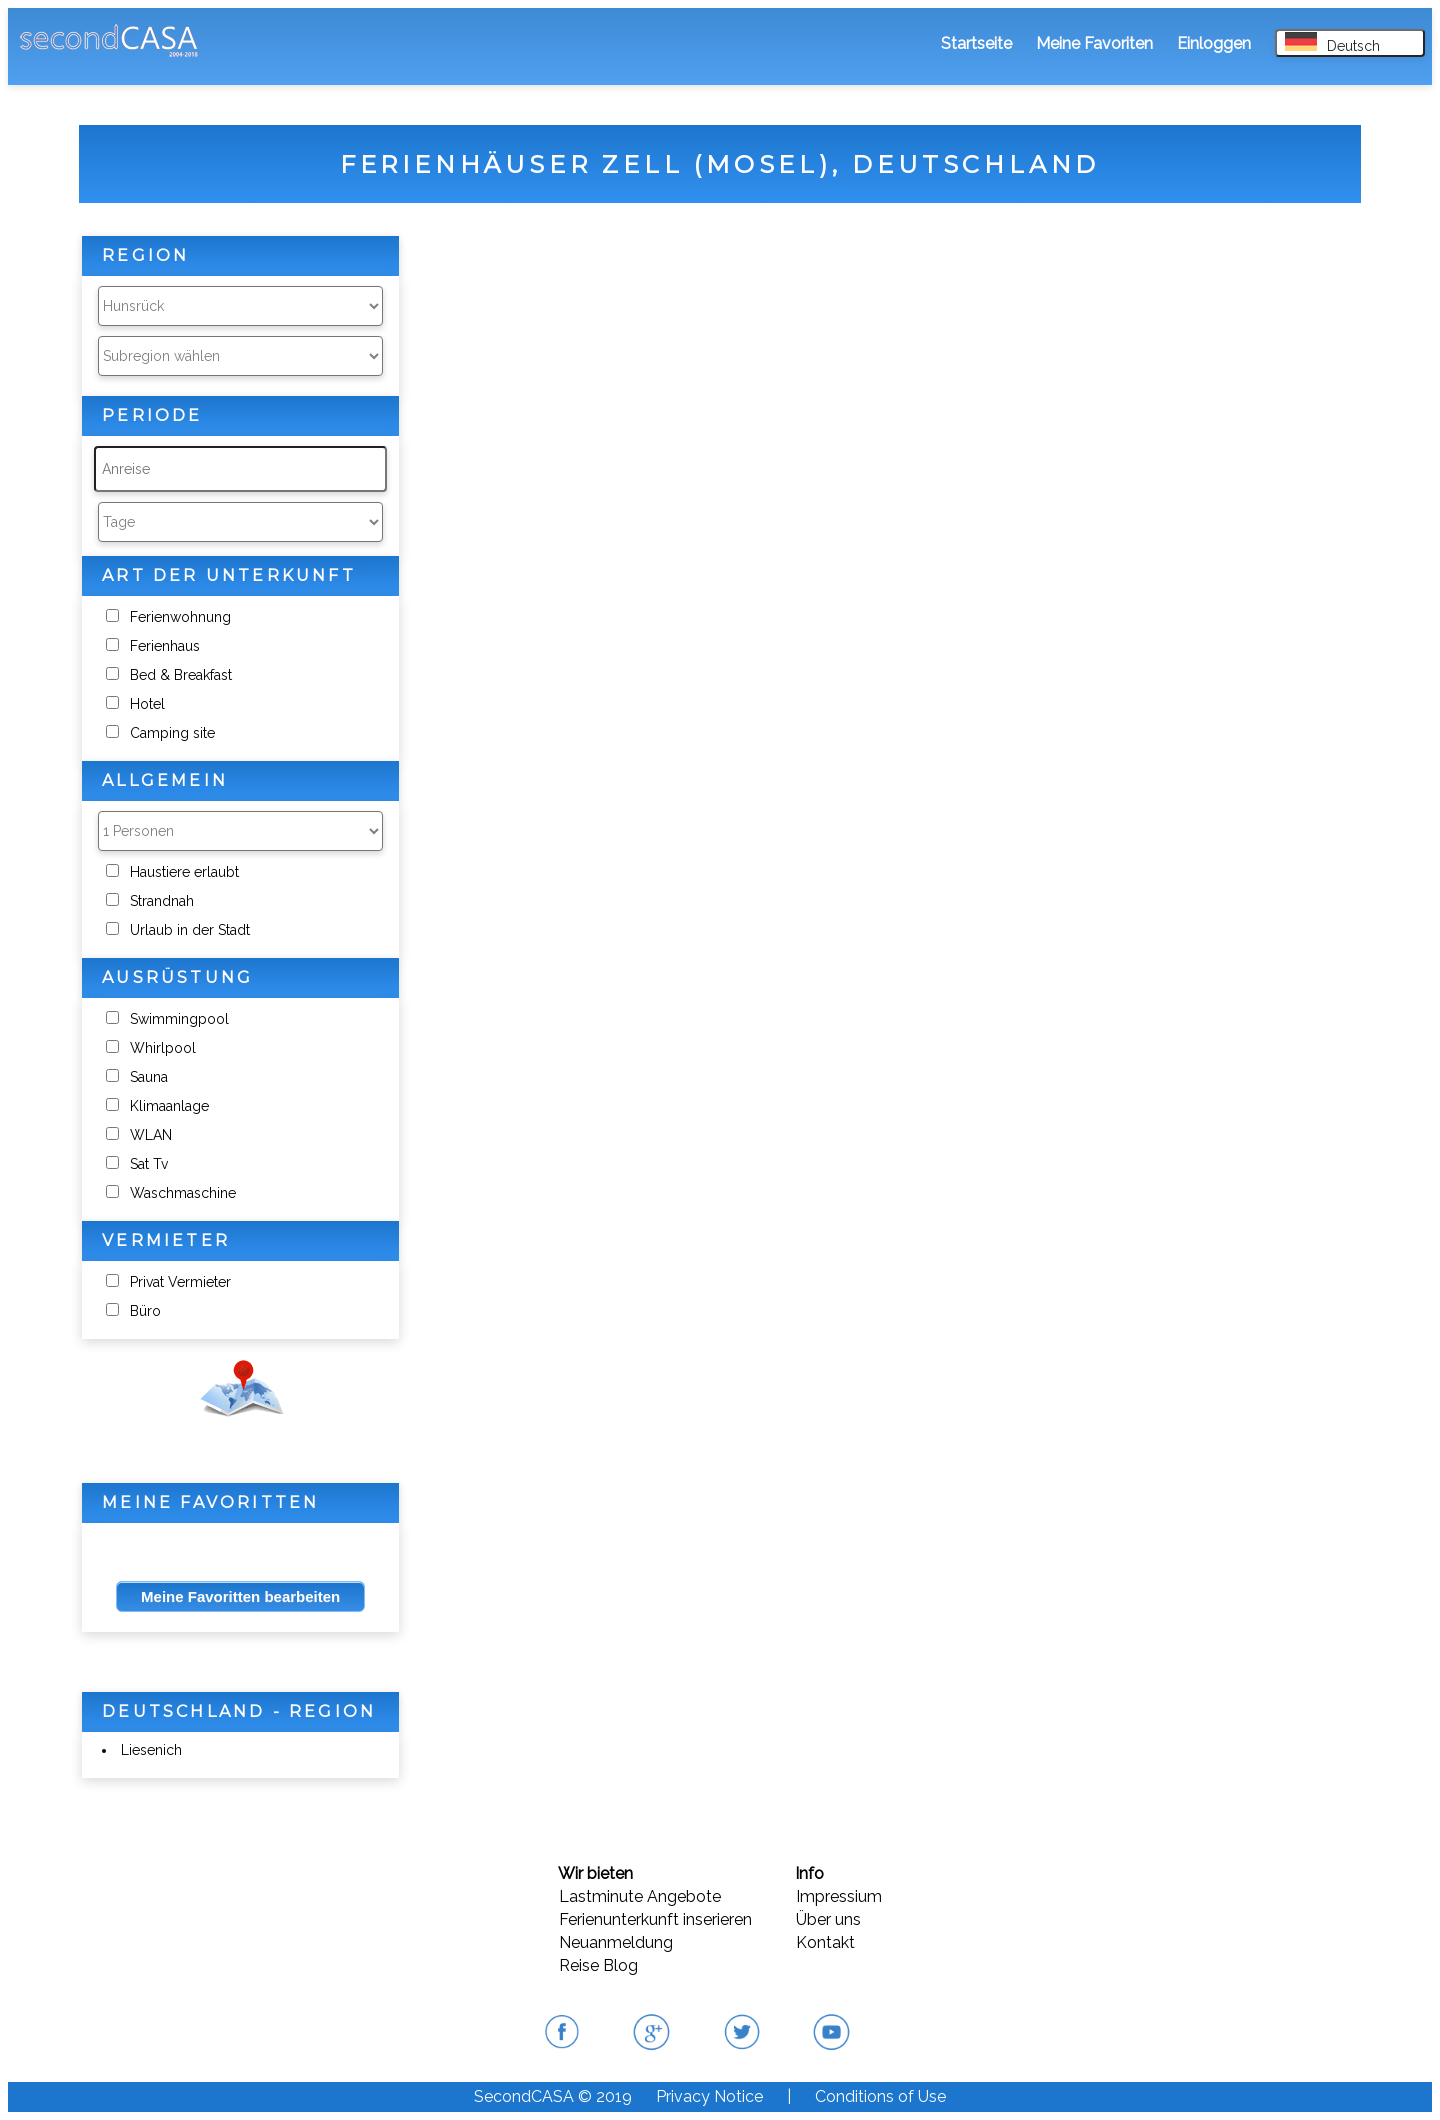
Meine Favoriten (1094, 43)
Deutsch (1332, 43)
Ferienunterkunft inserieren (655, 1919)
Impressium (839, 1896)
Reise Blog (598, 1965)
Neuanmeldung (616, 1942)
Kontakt (825, 1942)
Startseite (976, 43)
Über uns (828, 1919)
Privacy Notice (709, 2096)
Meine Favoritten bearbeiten (240, 1596)
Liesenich (151, 1750)
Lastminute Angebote (640, 1896)
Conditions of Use (880, 2096)
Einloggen (1214, 43)
